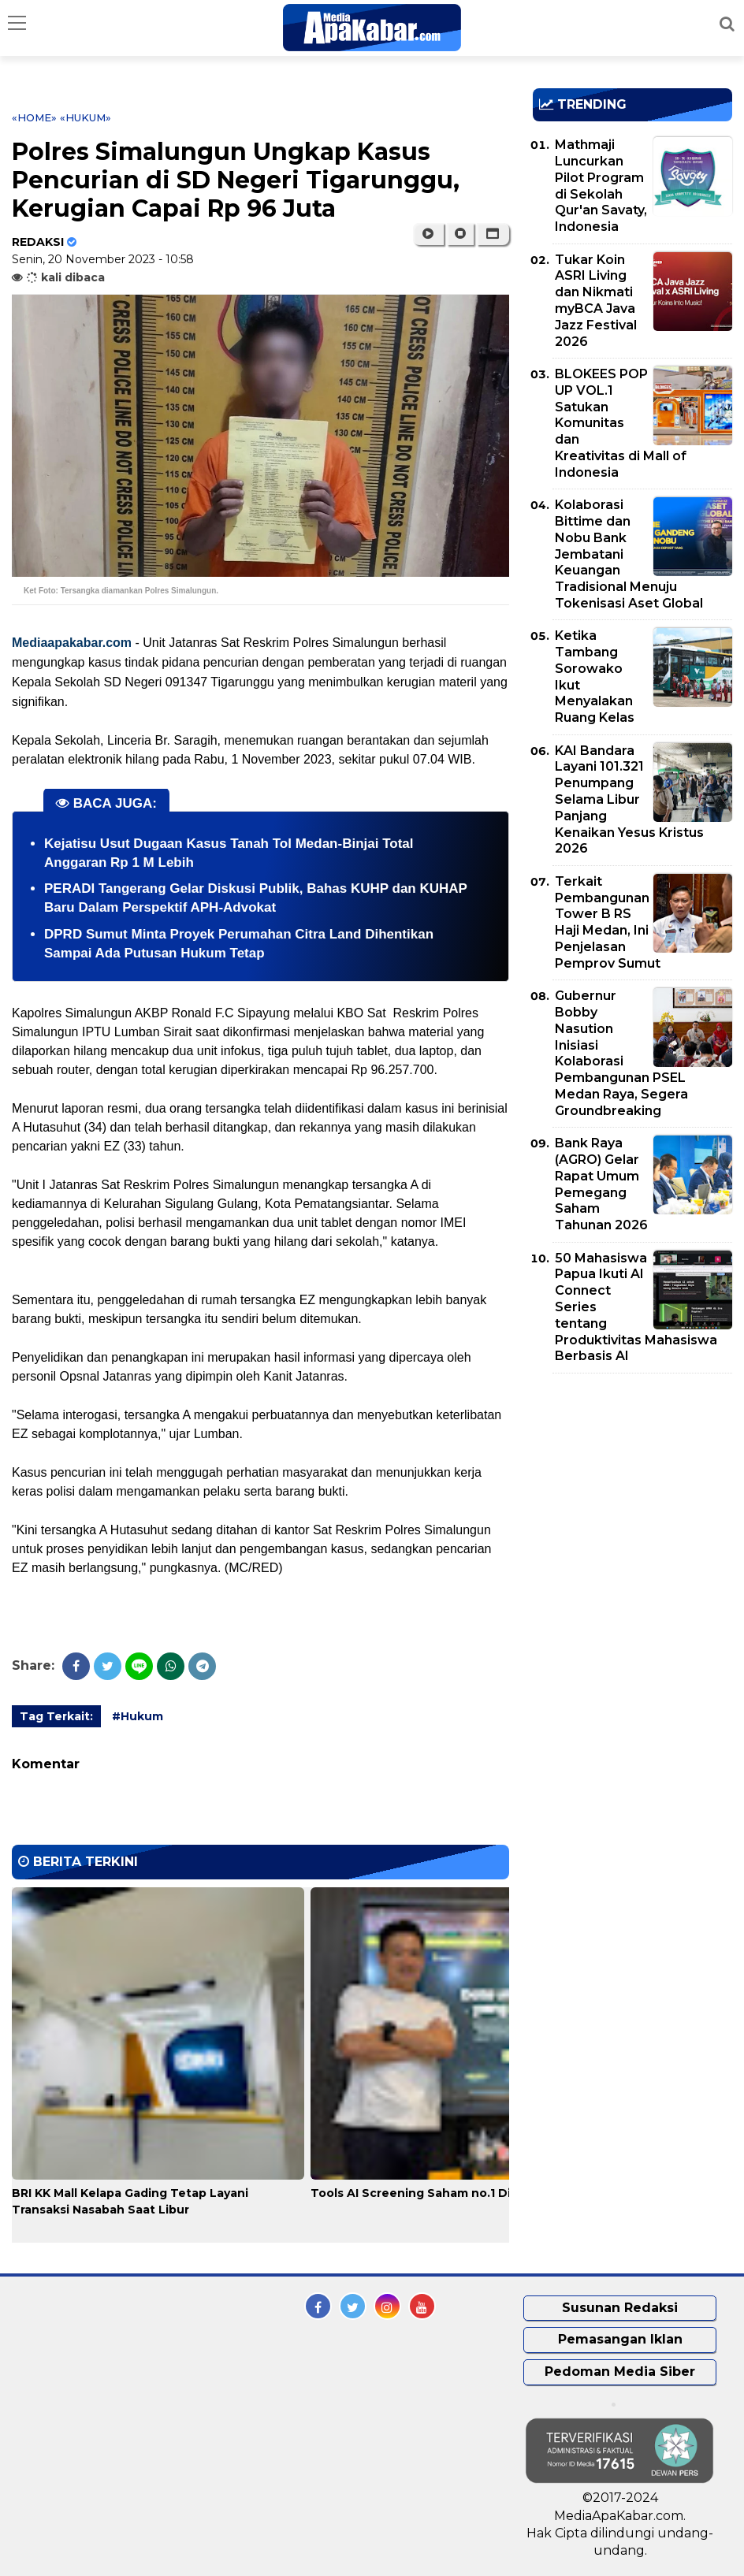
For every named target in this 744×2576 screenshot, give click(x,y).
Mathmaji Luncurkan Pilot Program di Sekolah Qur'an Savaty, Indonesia (601, 185)
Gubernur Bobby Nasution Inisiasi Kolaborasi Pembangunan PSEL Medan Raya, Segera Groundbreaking (621, 1053)
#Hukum (137, 1716)
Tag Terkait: (56, 1716)
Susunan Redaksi (620, 2307)
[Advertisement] (638, 1495)
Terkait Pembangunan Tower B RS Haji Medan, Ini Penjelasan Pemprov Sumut (607, 922)
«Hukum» (85, 117)
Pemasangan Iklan (620, 2339)
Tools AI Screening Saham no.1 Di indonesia (442, 2193)
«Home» (34, 117)
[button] (493, 234)
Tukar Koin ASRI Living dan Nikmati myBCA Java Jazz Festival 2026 (596, 300)
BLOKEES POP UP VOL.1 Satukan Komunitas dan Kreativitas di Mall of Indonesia (620, 423)
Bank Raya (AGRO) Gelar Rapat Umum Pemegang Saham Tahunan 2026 (601, 1184)
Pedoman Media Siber (620, 2371)
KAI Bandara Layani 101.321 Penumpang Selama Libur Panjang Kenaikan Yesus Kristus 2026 (629, 800)
